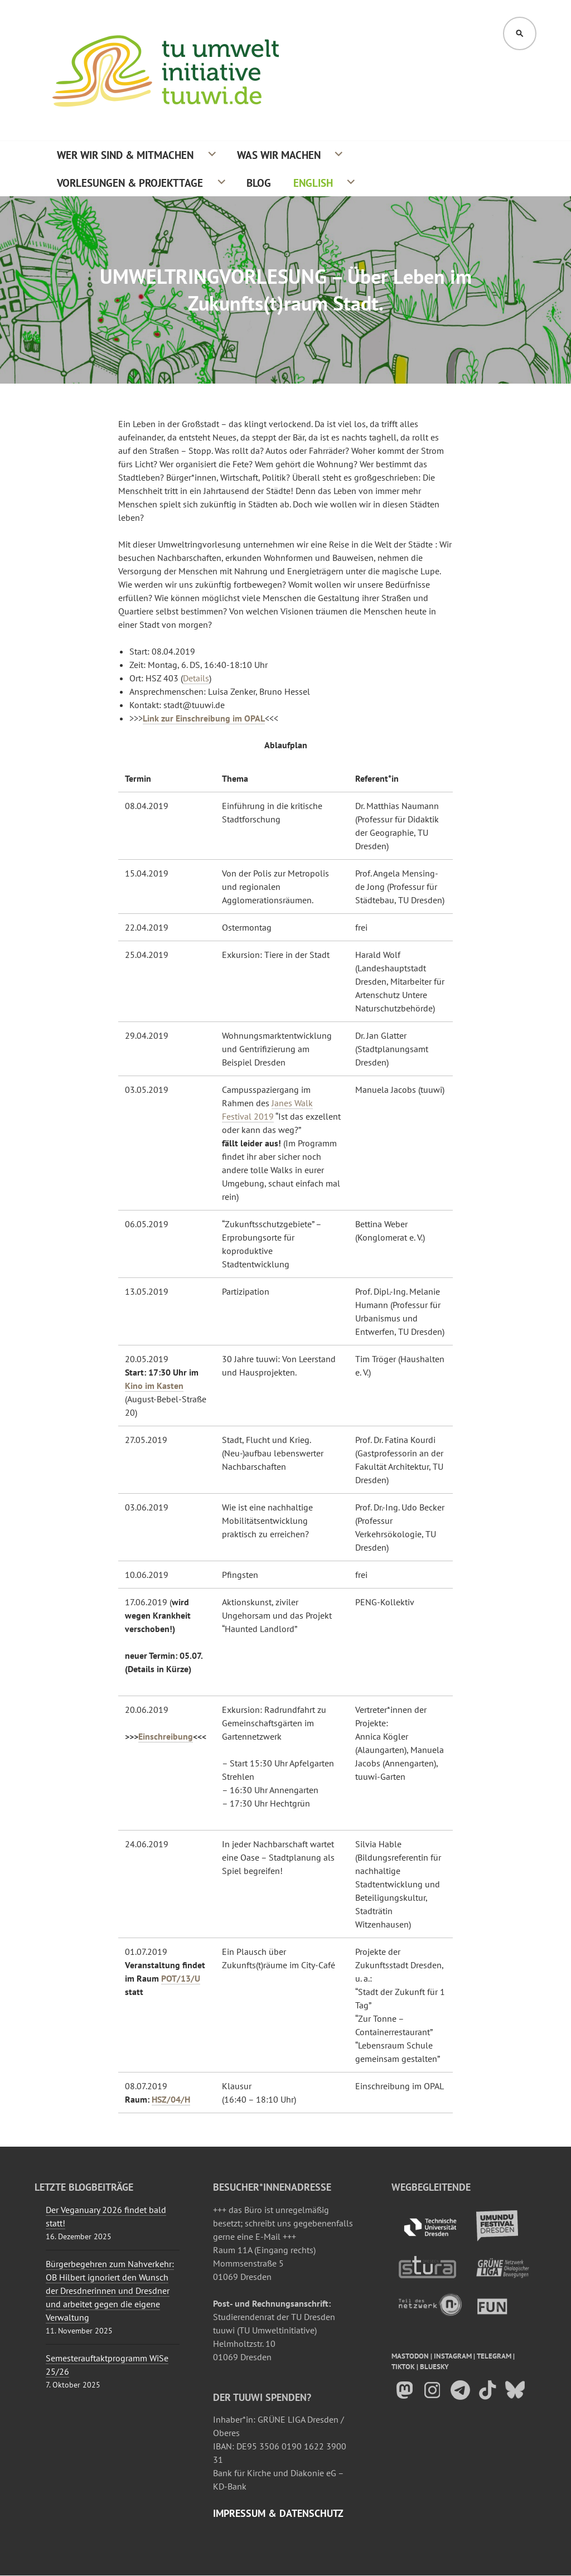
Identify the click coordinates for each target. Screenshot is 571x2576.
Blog (258, 183)
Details (196, 678)
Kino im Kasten (154, 1385)
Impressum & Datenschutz (278, 2513)
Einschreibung (165, 1736)
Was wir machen (279, 155)
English (313, 183)
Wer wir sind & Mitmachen (125, 155)
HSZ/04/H (171, 2099)
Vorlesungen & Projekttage (130, 183)
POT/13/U (180, 1978)
